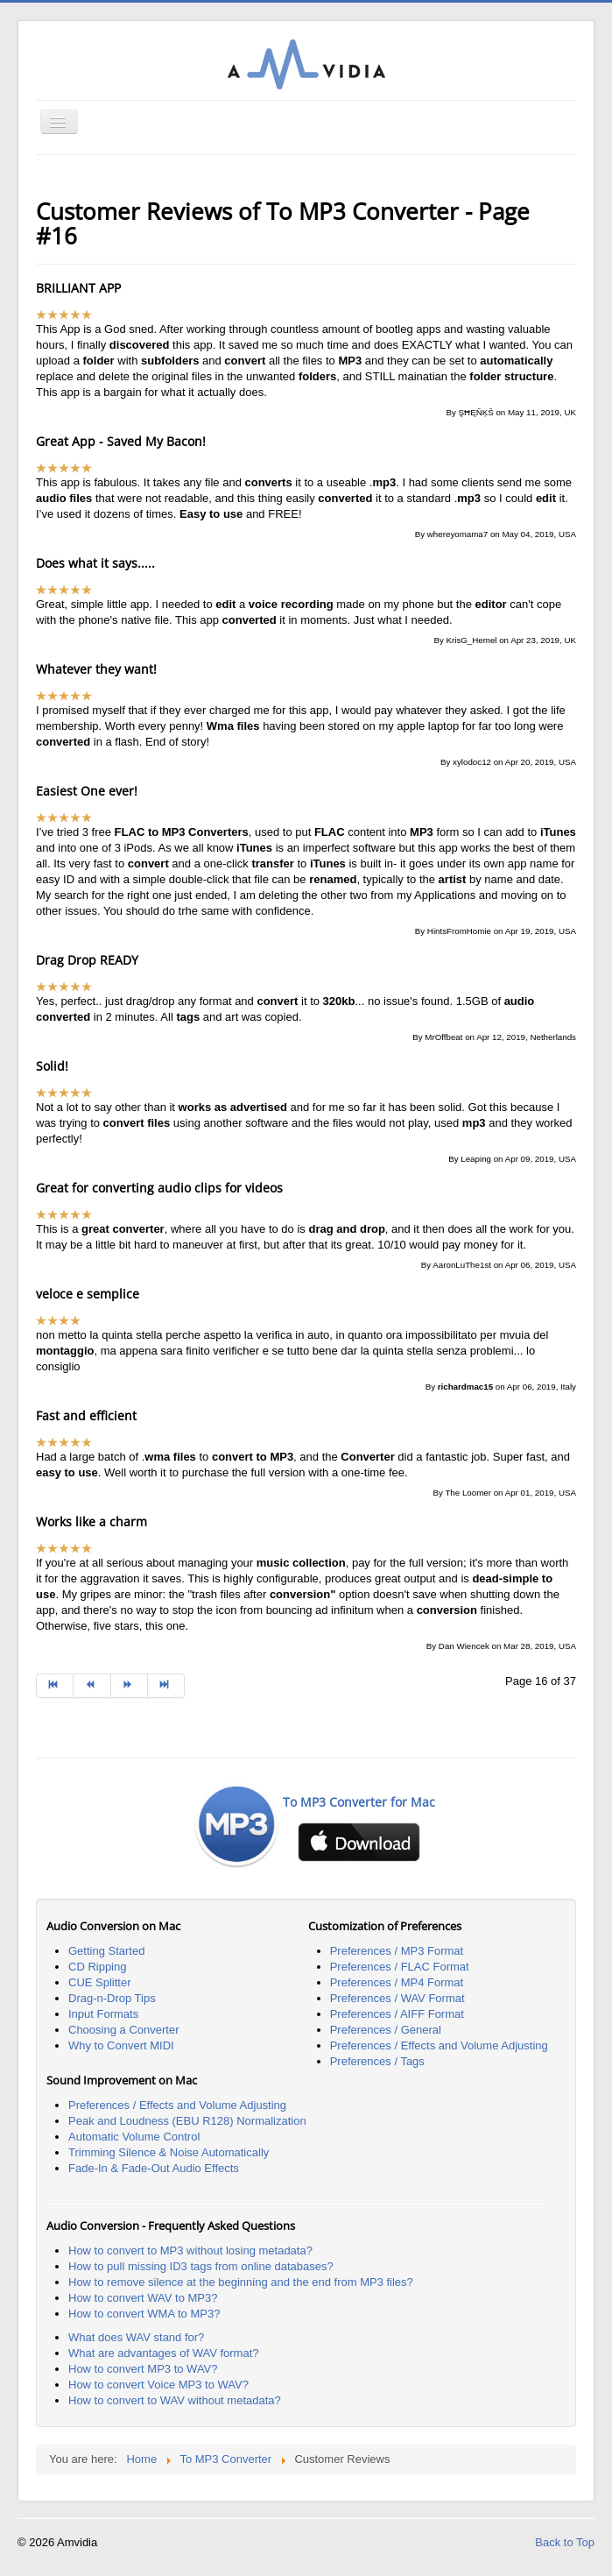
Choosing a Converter (123, 2029)
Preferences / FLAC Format (399, 1966)
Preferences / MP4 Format (396, 1982)
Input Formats (103, 2013)
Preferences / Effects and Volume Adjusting (439, 2045)
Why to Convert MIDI (121, 2045)
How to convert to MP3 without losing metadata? (190, 2250)
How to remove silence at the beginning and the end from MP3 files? (240, 2282)
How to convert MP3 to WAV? (143, 2368)
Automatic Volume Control (134, 2136)
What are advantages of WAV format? (163, 2353)
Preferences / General (385, 2029)
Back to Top (564, 2542)
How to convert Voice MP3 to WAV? (158, 2384)
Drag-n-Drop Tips (112, 1998)
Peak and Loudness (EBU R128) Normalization (187, 2120)
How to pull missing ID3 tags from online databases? (201, 2266)
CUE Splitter (99, 1982)
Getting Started (106, 1950)
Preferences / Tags (377, 2061)
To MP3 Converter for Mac (359, 1802)
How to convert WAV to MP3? (143, 2297)
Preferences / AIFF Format (397, 2013)
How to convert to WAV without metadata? (174, 2400)
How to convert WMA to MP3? (144, 2313)
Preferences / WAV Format (397, 1998)
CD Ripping (97, 1966)
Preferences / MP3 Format (396, 1950)
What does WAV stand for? (136, 2337)
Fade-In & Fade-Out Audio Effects (153, 2168)
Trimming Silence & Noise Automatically (168, 2152)
